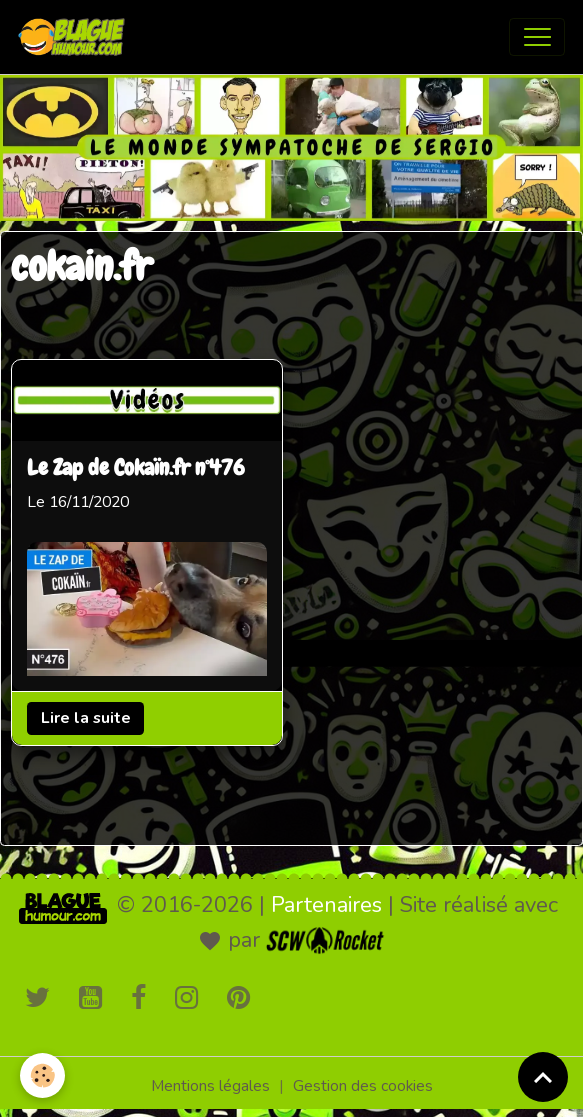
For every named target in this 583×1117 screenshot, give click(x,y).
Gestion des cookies (363, 1086)
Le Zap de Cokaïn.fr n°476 (136, 469)
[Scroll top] (543, 1077)
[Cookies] (42, 1075)
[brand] (76, 37)
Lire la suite (86, 718)
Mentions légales (210, 1086)
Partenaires (326, 905)
